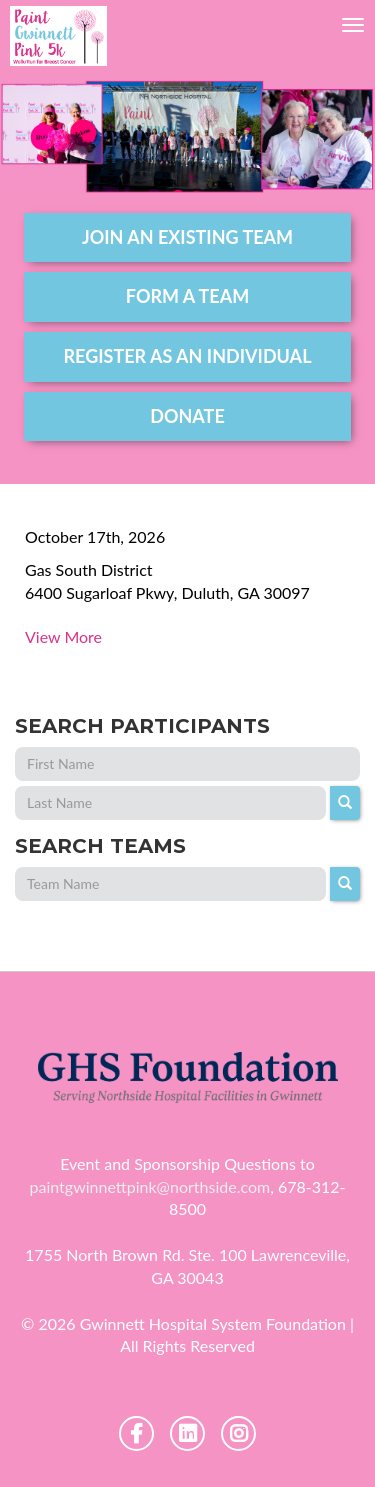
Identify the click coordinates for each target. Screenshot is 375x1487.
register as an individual (188, 356)
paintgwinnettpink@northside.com (150, 1186)
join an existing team (187, 237)
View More (63, 636)
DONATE (187, 416)
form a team (187, 296)
